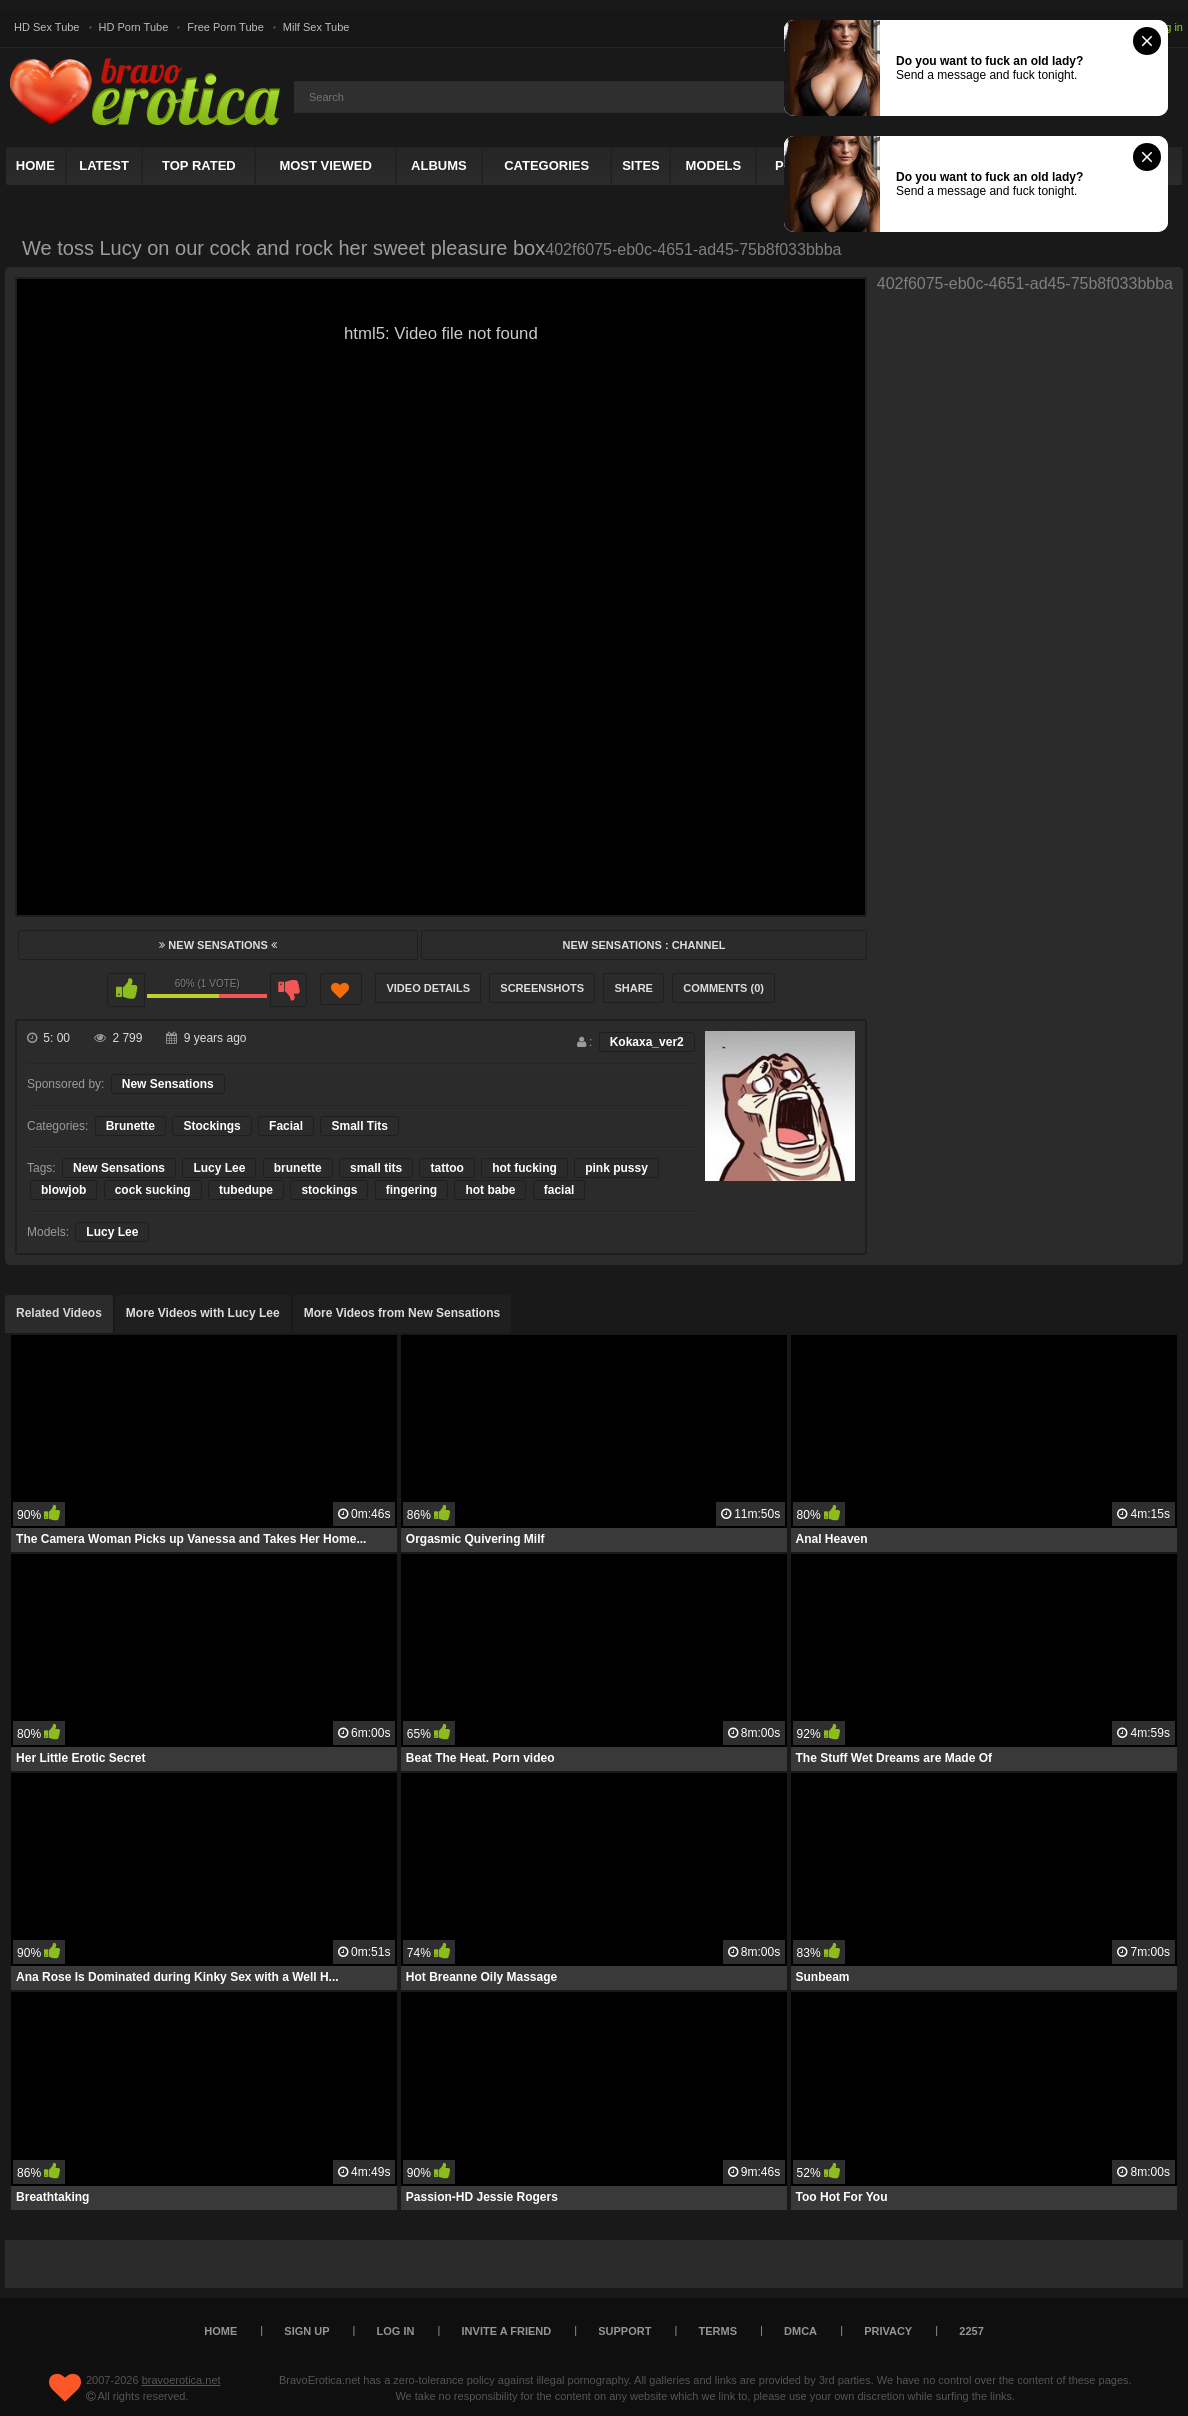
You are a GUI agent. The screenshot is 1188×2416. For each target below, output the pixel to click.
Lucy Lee (219, 1168)
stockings (329, 1190)
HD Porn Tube (134, 27)
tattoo (446, 1168)
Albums (439, 165)
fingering (411, 1190)
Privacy (888, 2331)
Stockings (211, 1126)
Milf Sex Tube (316, 27)
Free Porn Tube (225, 27)
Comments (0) (723, 988)
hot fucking (524, 1168)
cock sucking (153, 1190)
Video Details (428, 988)
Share (633, 988)
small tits (376, 1168)
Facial (286, 1126)
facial (559, 1190)
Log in (1168, 27)
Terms (718, 2331)
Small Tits (359, 1126)
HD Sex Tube (46, 27)
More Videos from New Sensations (402, 1313)
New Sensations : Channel (643, 945)
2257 (971, 2331)
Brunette (130, 1126)
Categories (546, 165)
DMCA (800, 2331)
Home (35, 165)
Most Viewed (325, 165)
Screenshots (542, 988)
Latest (104, 165)
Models (714, 165)
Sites (641, 165)
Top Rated (199, 165)
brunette (298, 1168)
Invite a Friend (507, 2331)
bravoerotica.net (181, 2380)
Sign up (306, 2331)
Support (624, 2331)
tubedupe (246, 1190)
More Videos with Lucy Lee (203, 1313)
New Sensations (218, 945)
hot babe (490, 1190)
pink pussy (616, 1168)
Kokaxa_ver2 (647, 1042)
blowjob (63, 1190)
